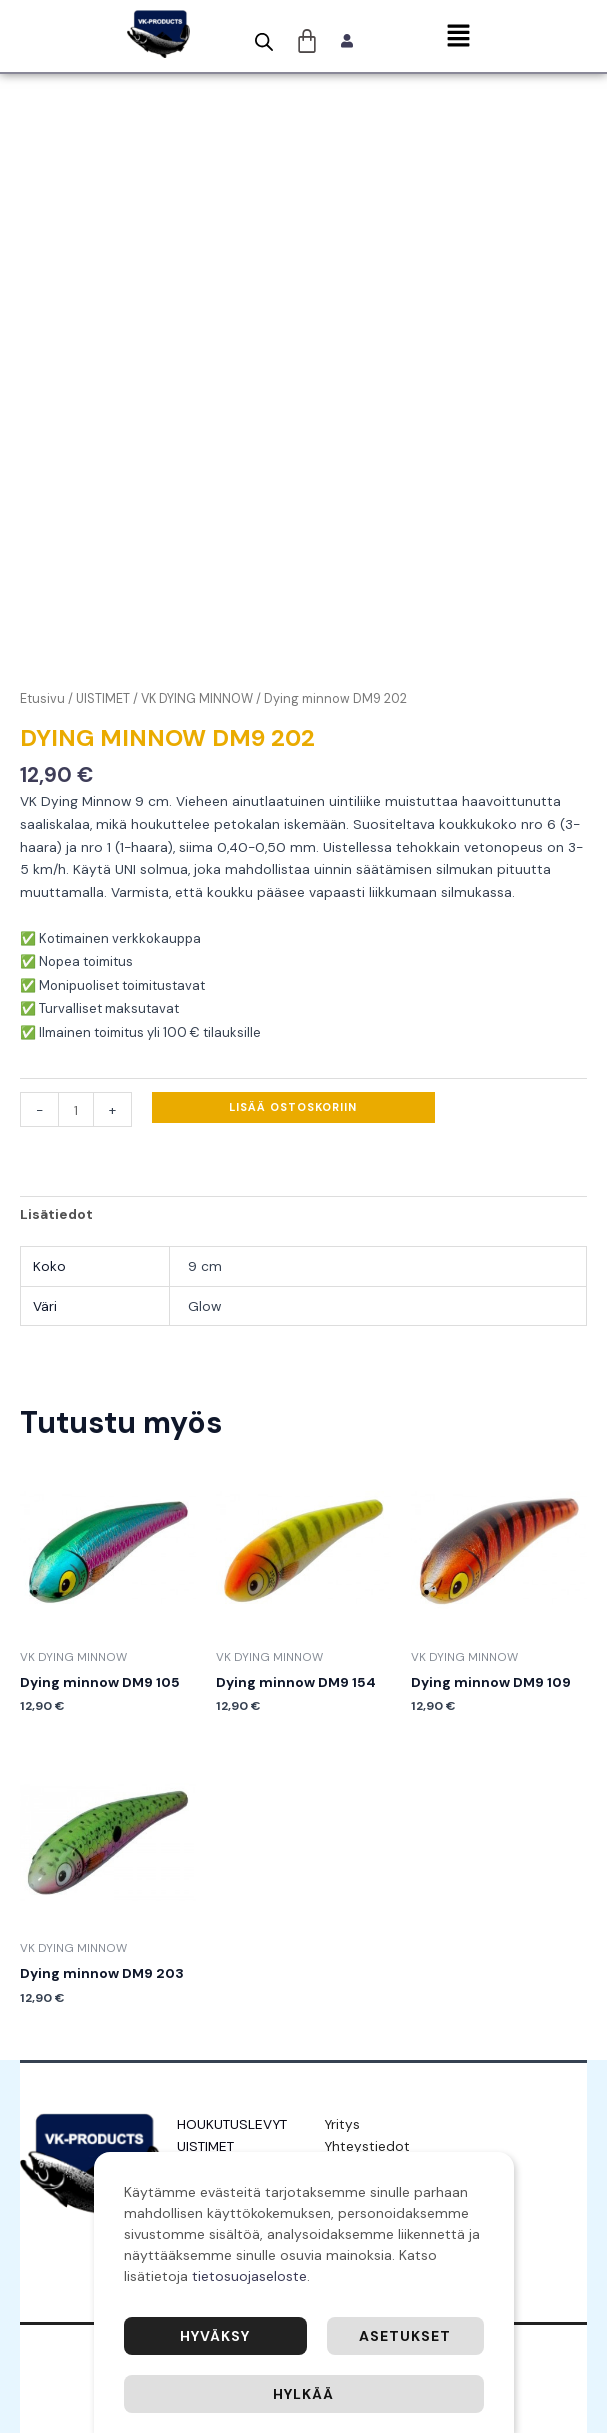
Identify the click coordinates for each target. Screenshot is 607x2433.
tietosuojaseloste (249, 2276)
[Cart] (307, 41)
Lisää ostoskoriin (293, 1107)
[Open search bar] (264, 42)
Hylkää (303, 2394)
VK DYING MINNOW (197, 699)
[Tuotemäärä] (76, 1109)
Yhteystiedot (367, 2146)
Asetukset (405, 2336)
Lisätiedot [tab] (56, 1214)
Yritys (342, 2124)
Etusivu (42, 699)
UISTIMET (103, 699)
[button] (458, 37)
